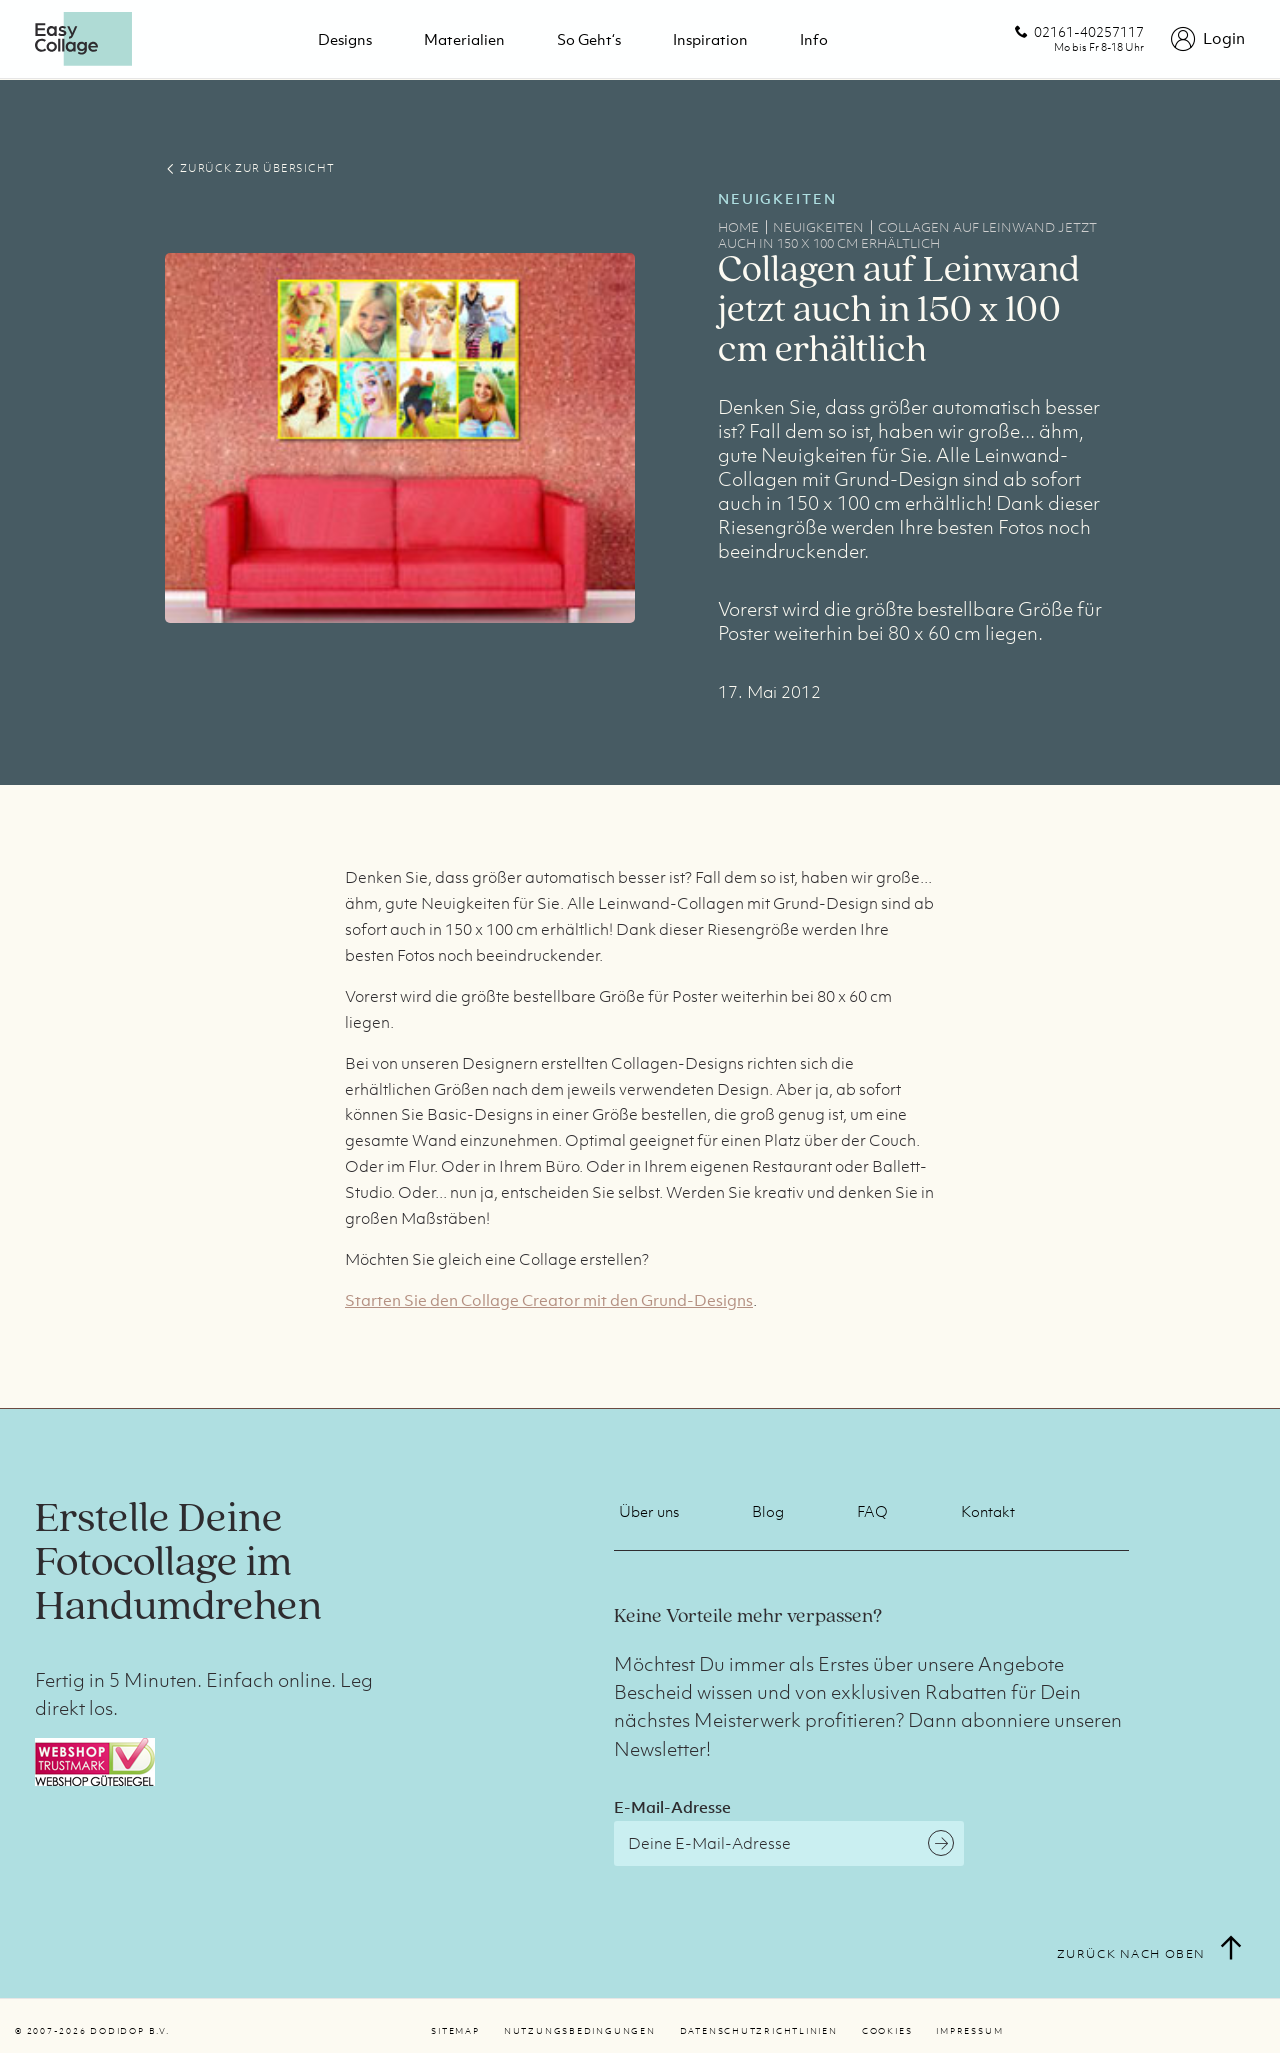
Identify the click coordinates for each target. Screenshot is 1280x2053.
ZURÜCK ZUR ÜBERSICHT (249, 168)
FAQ (872, 1511)
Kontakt (988, 1511)
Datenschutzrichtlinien (759, 2031)
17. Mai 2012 (769, 692)
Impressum (969, 2031)
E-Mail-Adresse (672, 1807)
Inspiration (710, 39)
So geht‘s (589, 39)
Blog (768, 1511)
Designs (345, 39)
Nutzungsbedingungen (580, 2031)
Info (814, 39)
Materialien (464, 39)
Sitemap (455, 2031)
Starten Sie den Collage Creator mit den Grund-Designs (549, 1300)
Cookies (887, 2031)
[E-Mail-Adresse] (789, 1843)
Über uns (649, 1511)
